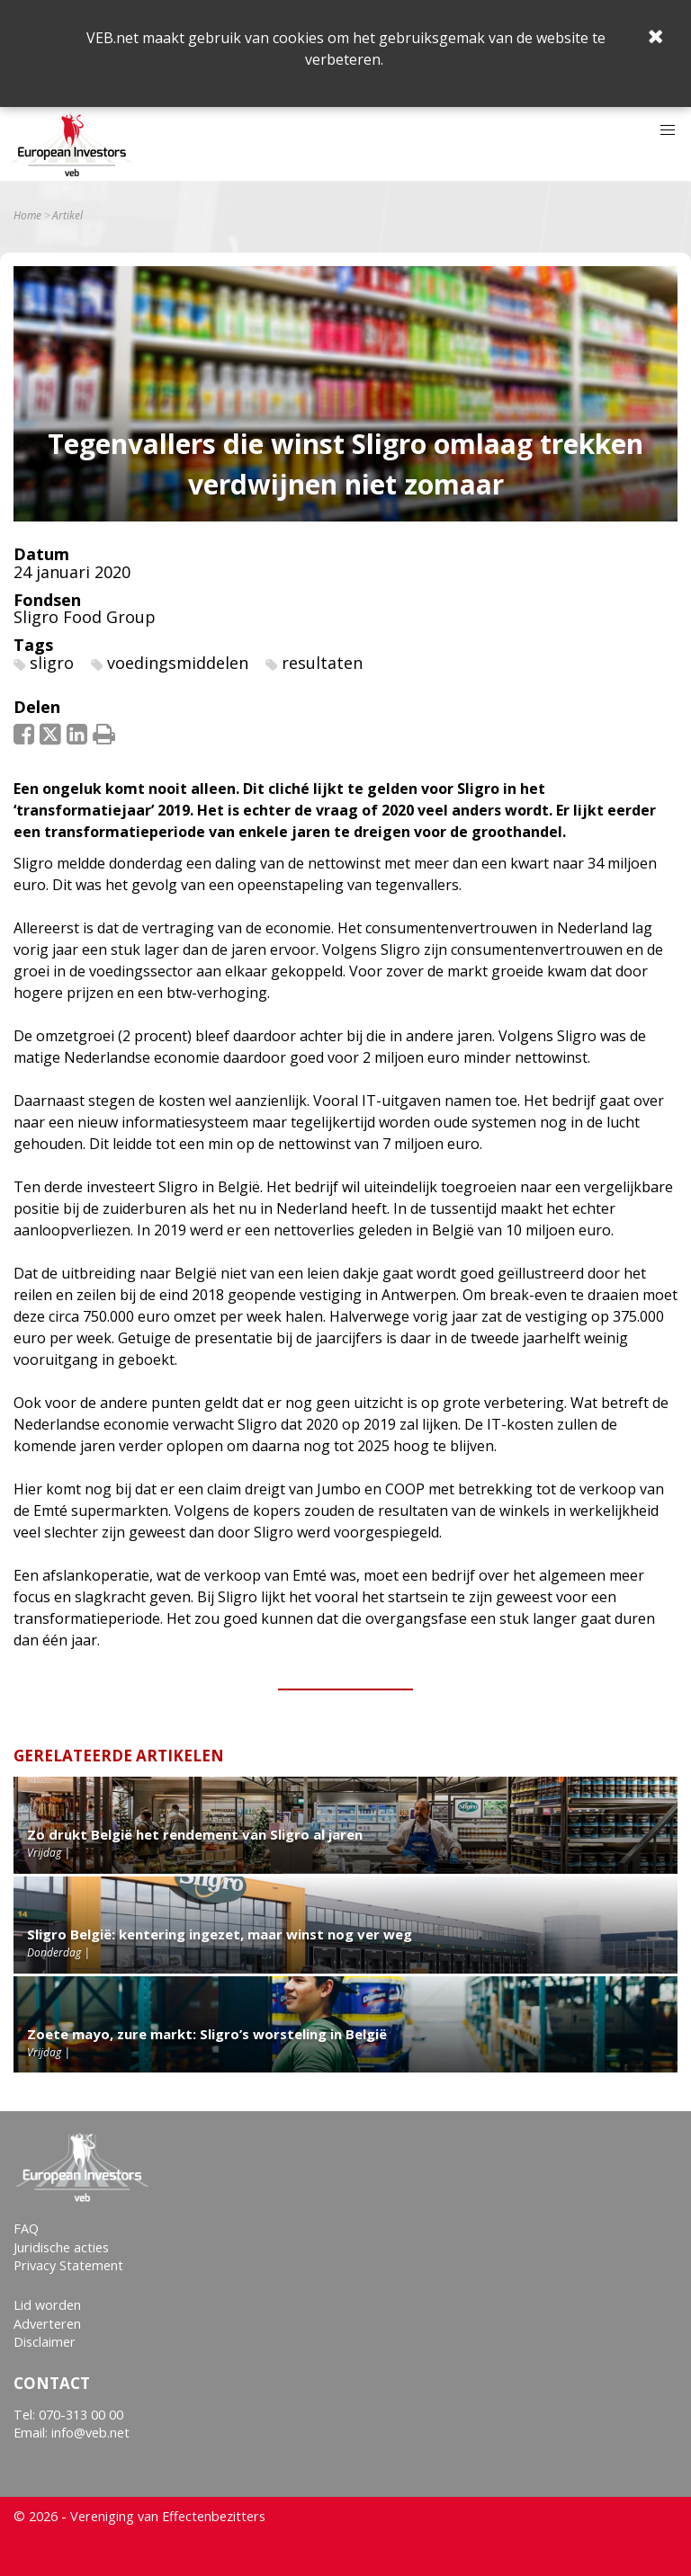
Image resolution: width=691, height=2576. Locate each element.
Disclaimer (44, 2341)
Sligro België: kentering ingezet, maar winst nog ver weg (219, 1934)
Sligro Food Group (84, 617)
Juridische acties (61, 2247)
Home (27, 216)
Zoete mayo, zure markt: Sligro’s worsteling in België (207, 2034)
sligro (52, 662)
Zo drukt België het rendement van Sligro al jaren (195, 1834)
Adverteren (47, 2323)
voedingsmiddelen (177, 662)
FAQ (26, 2228)
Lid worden (47, 2304)
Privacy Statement (68, 2265)
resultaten (322, 662)
